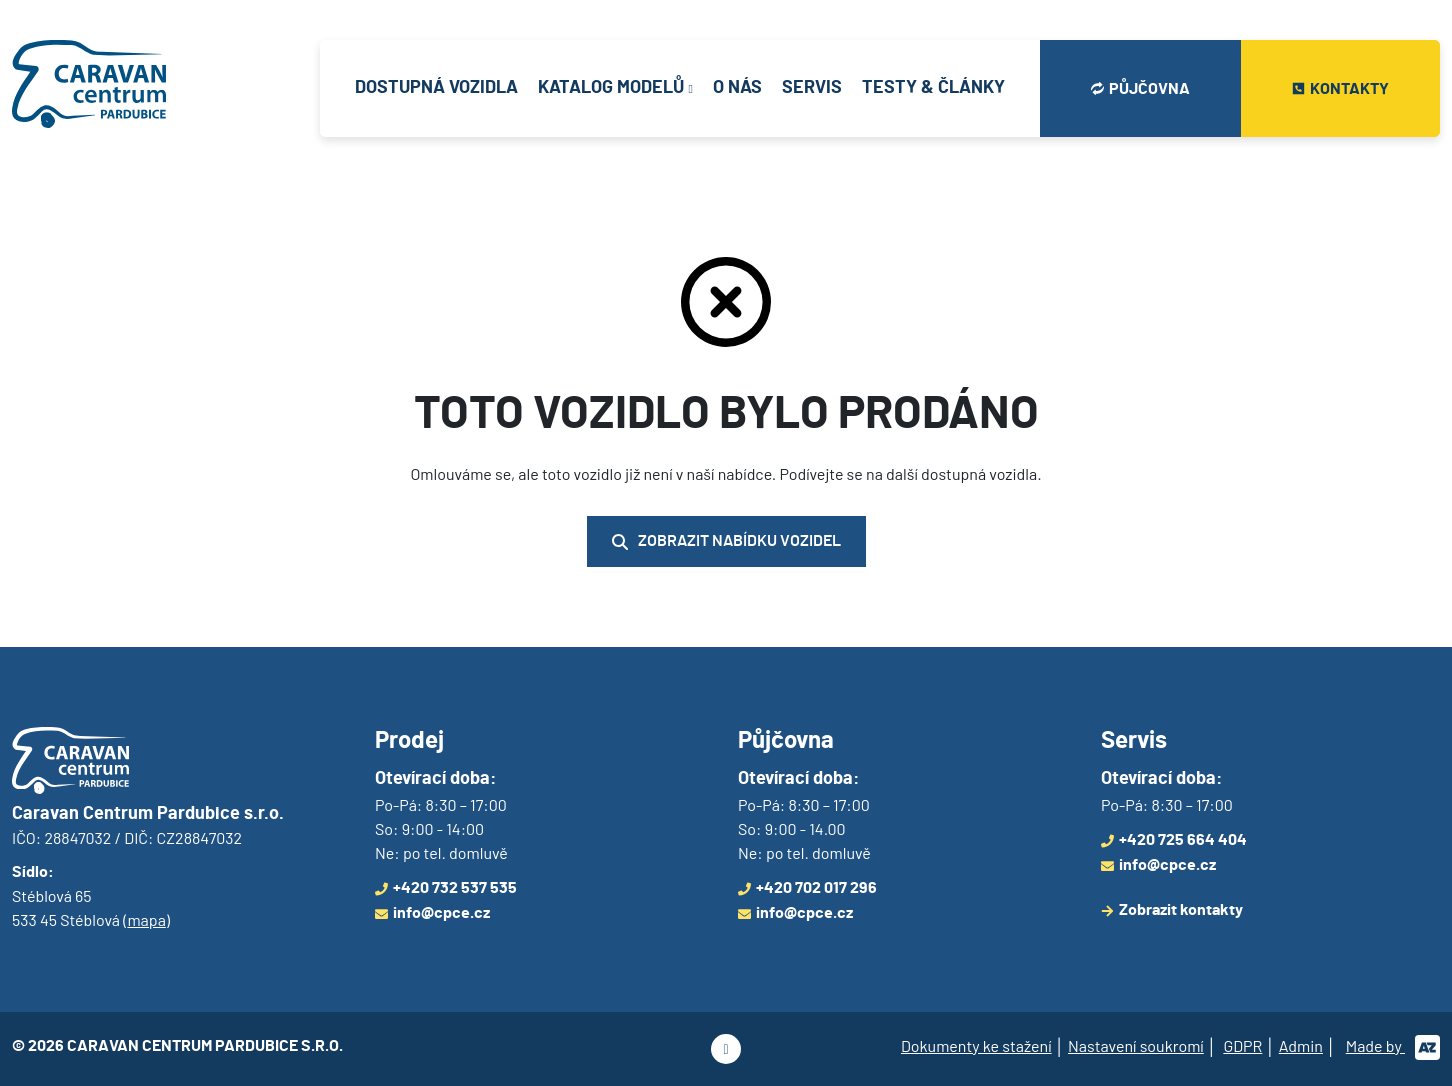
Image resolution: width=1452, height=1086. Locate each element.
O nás (737, 88)
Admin (1301, 1045)
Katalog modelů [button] (611, 88)
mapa (146, 919)
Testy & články (933, 88)
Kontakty (1340, 89)
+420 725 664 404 (1174, 840)
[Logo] (89, 88)
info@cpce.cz (432, 913)
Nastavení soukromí (1136, 1045)
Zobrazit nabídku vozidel (726, 541)
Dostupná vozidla (436, 88)
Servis (812, 88)
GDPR (1242, 1045)
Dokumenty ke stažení (976, 1045)
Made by (1393, 1045)
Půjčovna (1140, 89)
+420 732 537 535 (446, 888)
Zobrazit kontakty (1172, 910)
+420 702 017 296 (807, 888)
